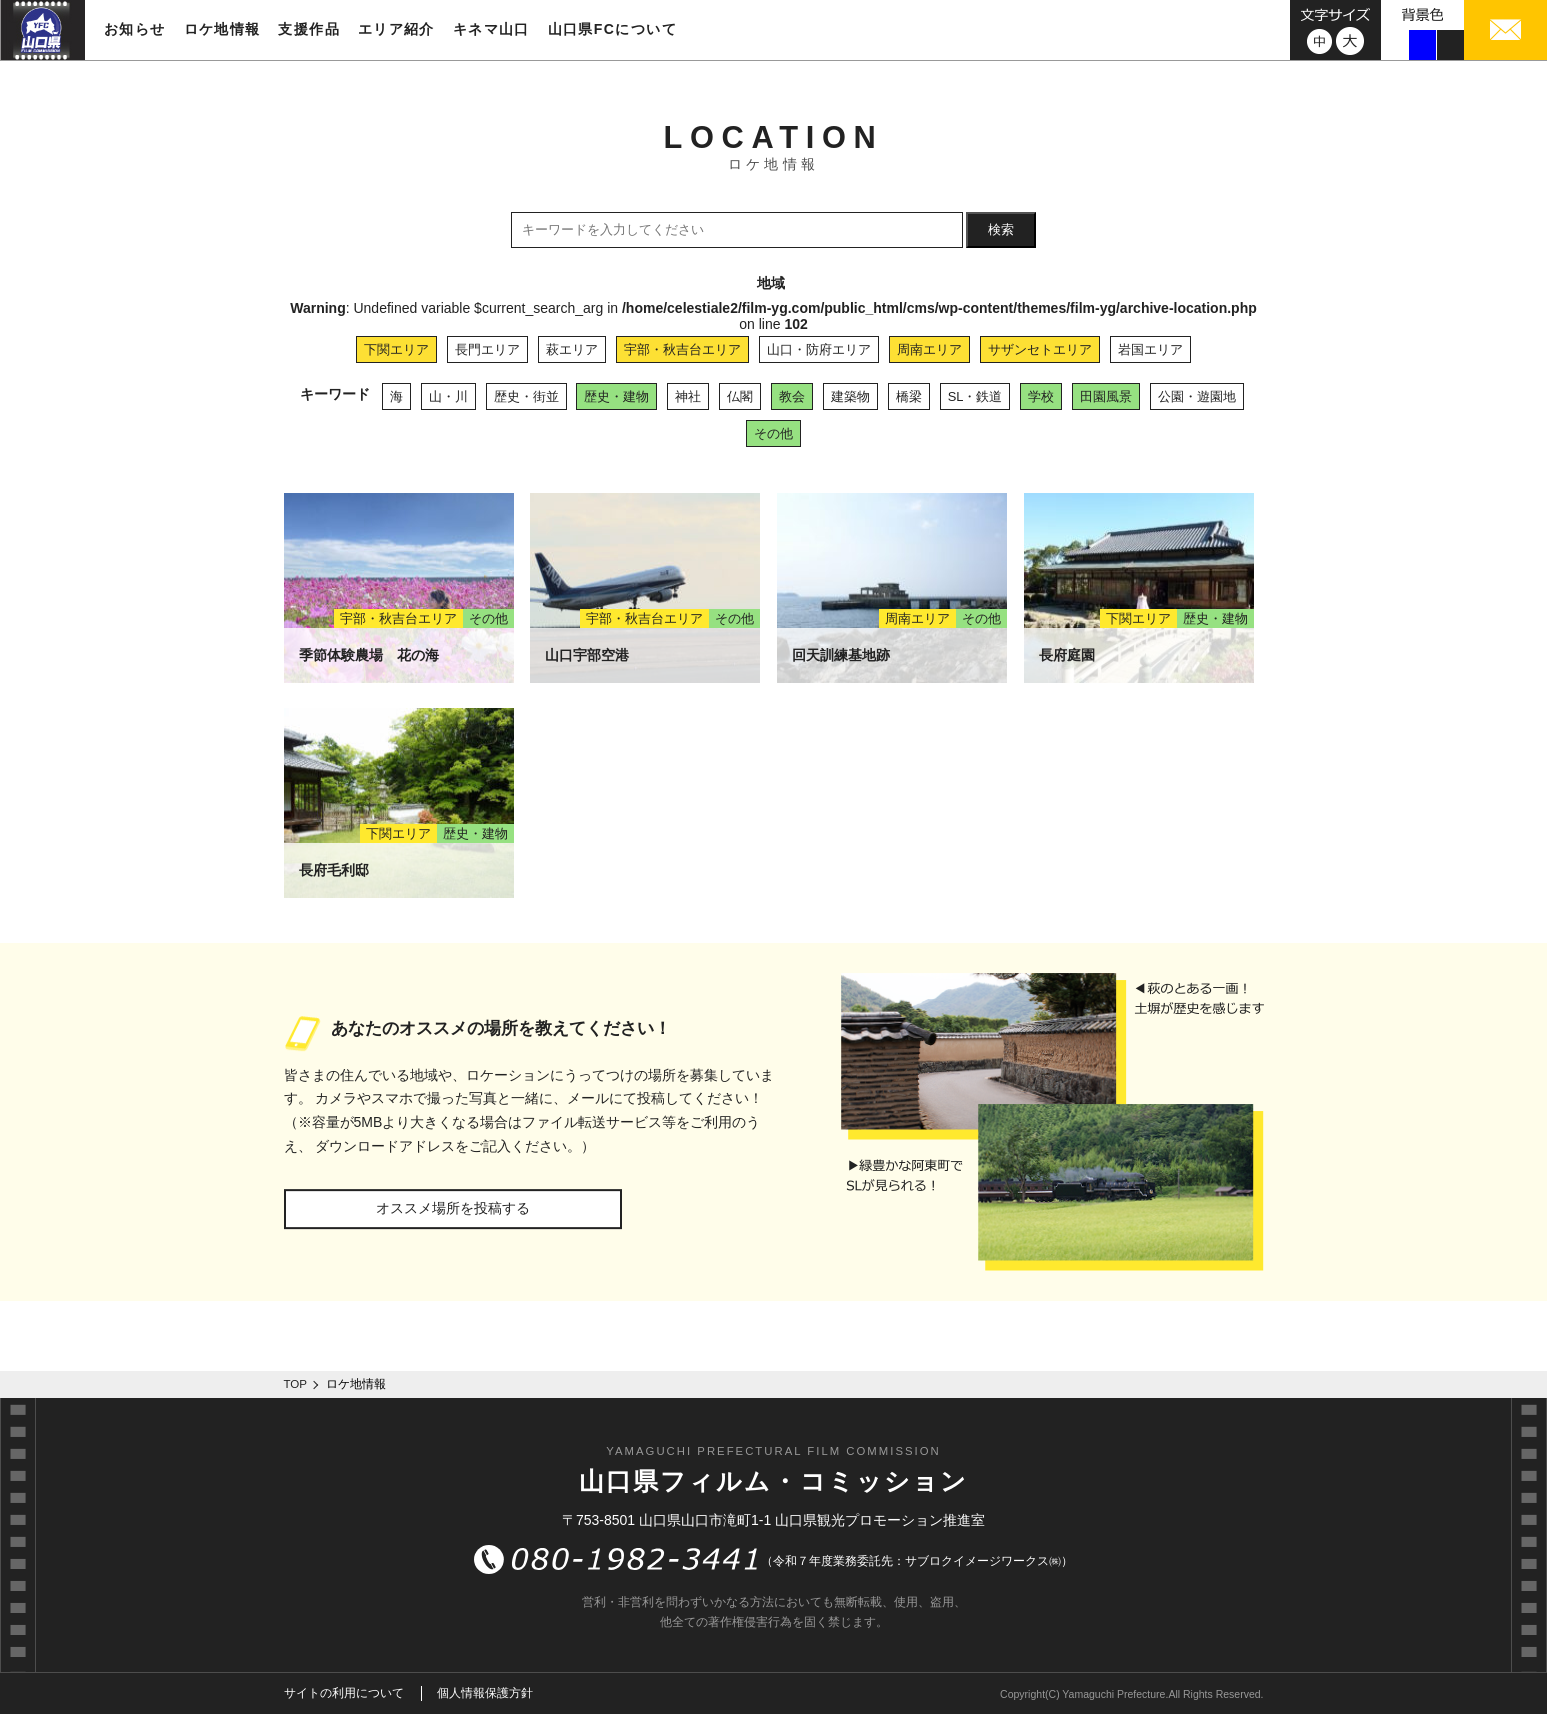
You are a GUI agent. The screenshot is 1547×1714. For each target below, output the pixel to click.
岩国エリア (1150, 349)
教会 (792, 396)
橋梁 (909, 396)
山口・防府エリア (819, 349)
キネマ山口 (491, 29)
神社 (688, 396)
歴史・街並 (526, 396)
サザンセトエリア (1040, 349)
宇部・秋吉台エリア (682, 349)
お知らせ (135, 29)
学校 (1041, 396)
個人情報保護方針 (485, 1693)
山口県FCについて (612, 29)
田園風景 (1106, 396)
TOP (296, 1384)
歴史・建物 (616, 396)
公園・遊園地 (1197, 396)
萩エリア (572, 349)
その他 (773, 433)
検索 (1001, 229)
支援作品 (309, 29)
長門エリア (487, 349)
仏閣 (740, 396)
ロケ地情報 (222, 29)
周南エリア (929, 349)
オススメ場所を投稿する (453, 1208)
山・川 (448, 396)
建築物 (850, 396)
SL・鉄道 (975, 396)
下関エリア (396, 349)
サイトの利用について (344, 1693)
